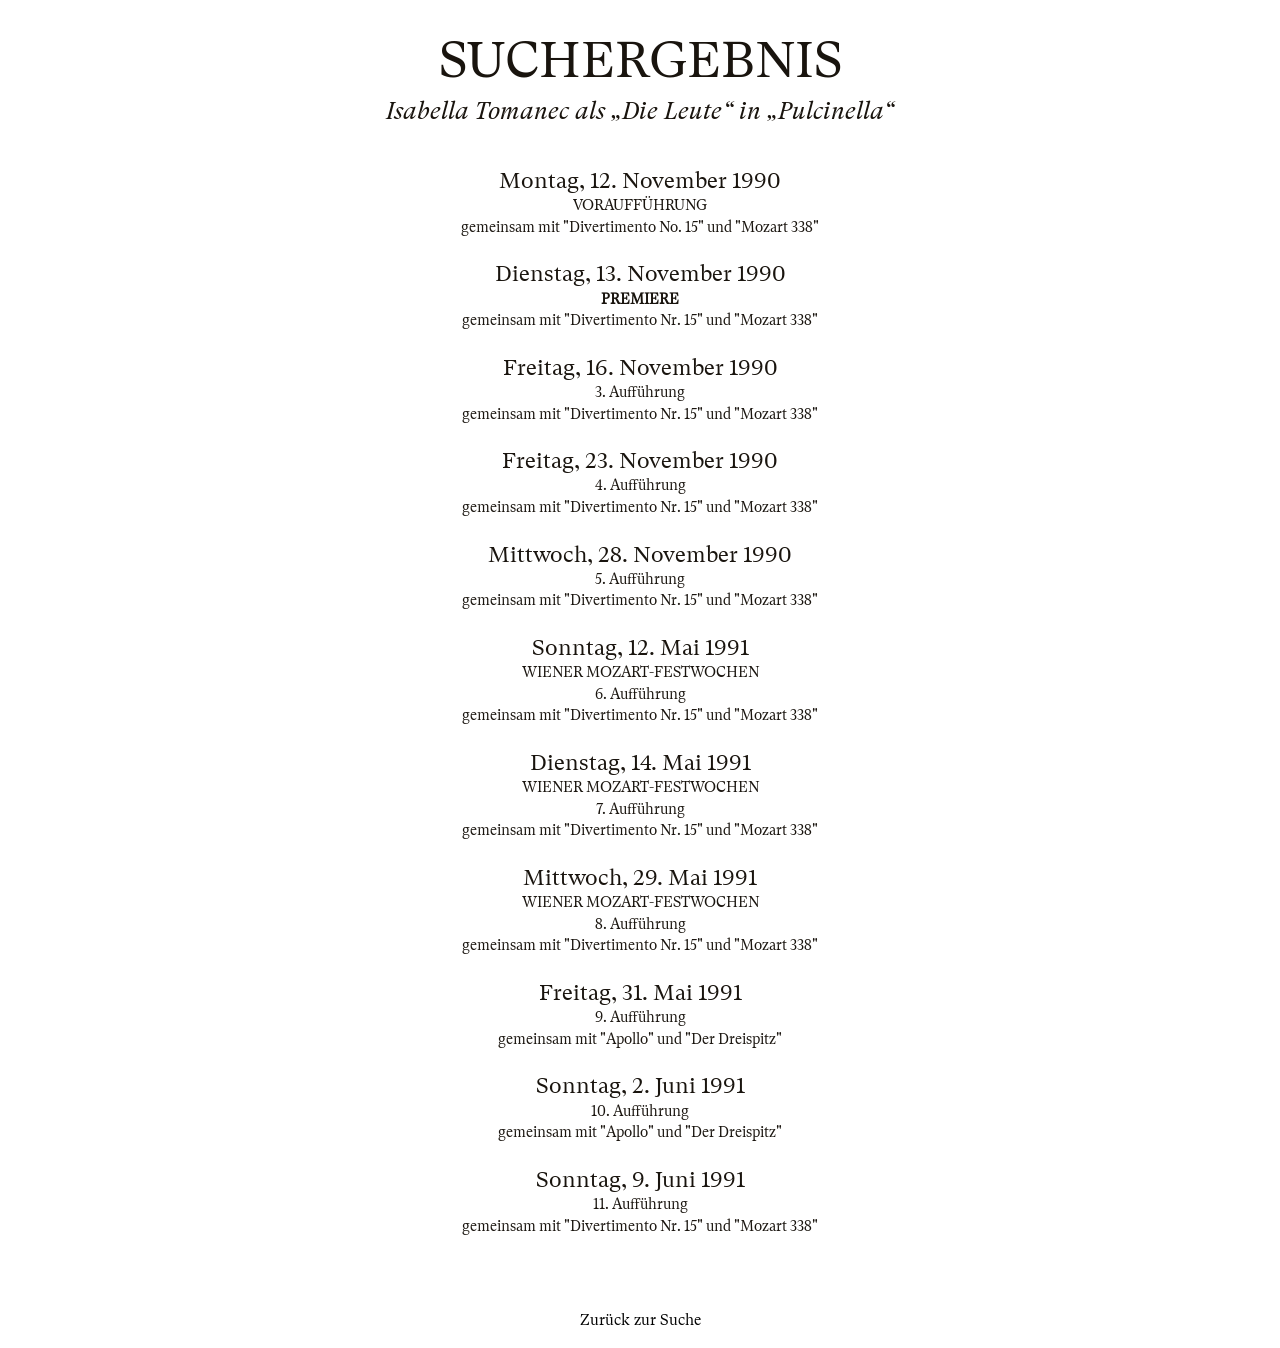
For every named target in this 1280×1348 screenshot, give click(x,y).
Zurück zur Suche (640, 1320)
